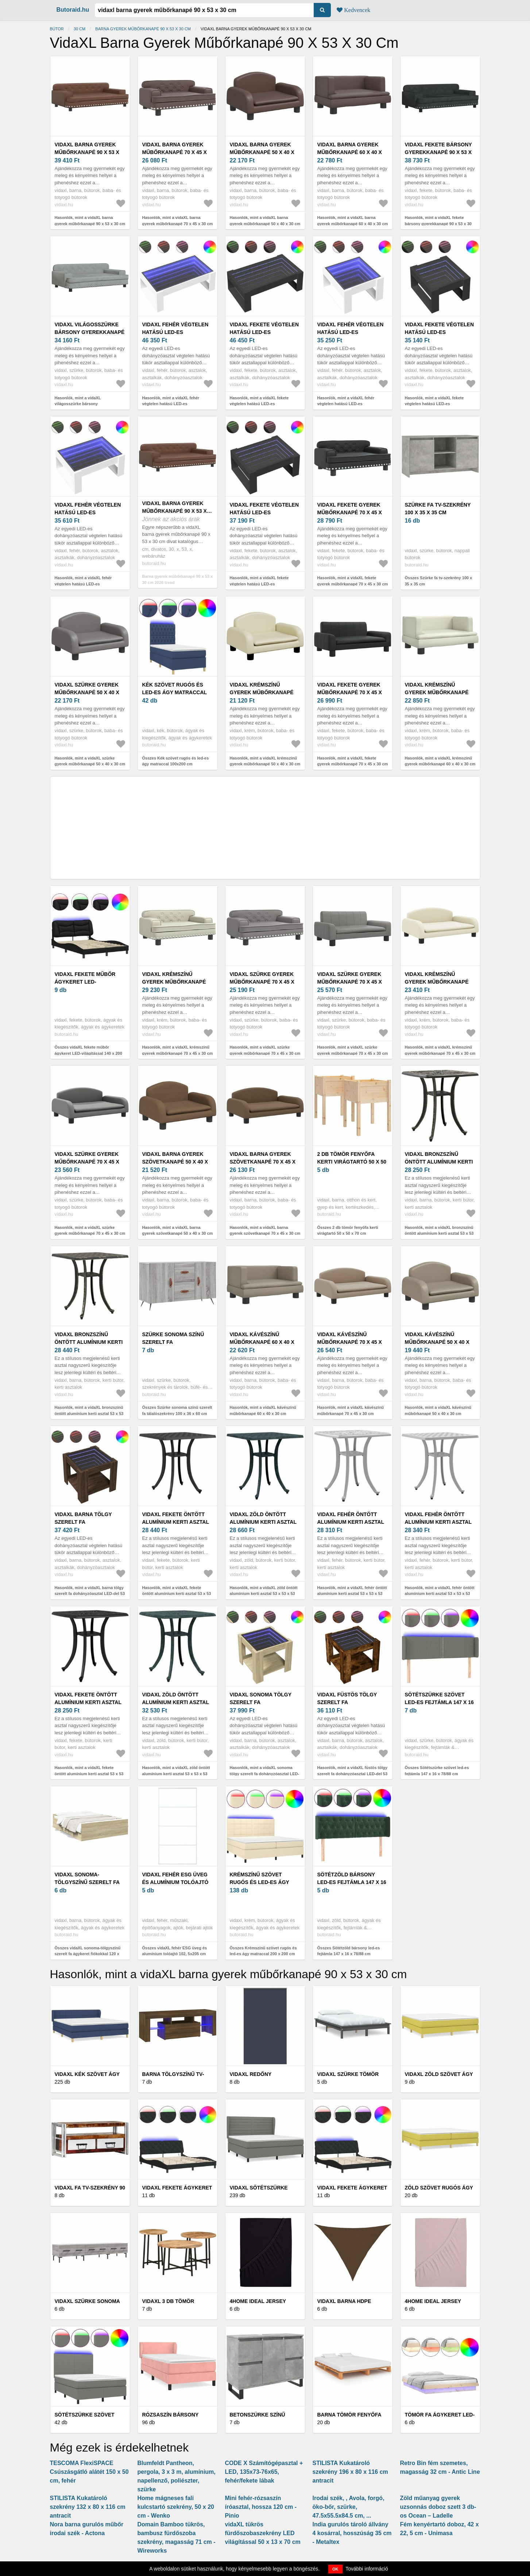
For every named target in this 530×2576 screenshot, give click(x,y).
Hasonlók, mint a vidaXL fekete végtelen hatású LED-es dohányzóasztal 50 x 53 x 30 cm (435, 404)
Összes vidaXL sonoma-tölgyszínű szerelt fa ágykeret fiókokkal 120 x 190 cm (88, 1954)
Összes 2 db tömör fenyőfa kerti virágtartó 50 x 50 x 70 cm (347, 1230)
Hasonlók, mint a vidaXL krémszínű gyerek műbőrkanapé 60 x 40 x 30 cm (440, 761)
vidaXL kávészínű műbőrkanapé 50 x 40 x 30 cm (437, 1342)
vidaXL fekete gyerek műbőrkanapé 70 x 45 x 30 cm (349, 512)
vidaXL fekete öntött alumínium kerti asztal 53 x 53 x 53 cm (175, 1522)
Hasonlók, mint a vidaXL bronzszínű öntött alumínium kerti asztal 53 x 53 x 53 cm (439, 1233)
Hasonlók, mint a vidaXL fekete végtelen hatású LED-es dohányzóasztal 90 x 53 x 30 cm (260, 404)
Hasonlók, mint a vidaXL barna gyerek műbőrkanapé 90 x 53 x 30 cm (90, 220)
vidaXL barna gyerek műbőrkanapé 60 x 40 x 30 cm (349, 152)
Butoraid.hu (73, 10)
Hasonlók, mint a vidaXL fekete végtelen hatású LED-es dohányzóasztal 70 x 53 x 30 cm (260, 584)
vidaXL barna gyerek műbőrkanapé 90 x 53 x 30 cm (87, 152)
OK (335, 2569)
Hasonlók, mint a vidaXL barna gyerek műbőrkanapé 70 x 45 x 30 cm (177, 220)
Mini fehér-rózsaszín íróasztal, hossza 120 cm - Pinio (261, 2507)
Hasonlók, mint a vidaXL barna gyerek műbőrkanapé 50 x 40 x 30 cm (265, 220)
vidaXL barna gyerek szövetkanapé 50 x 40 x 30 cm (175, 1161)
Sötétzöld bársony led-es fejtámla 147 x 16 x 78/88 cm (351, 1882)
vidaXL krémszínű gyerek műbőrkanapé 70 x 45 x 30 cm (174, 981)
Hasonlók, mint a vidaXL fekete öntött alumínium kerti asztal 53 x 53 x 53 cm (176, 1593)
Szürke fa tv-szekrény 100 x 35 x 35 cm (438, 508)
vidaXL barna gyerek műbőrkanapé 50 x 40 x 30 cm (262, 152)
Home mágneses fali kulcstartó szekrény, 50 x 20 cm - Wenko (176, 2507)
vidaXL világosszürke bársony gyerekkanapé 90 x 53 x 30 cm (90, 332)
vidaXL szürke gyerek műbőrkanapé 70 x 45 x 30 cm (262, 981)
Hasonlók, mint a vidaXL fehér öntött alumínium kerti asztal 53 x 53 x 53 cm (352, 1593)
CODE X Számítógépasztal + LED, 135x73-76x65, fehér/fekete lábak (264, 2472)
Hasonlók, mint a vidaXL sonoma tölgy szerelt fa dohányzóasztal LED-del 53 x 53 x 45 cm (264, 1773)
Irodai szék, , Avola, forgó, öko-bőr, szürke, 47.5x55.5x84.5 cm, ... (348, 2507)
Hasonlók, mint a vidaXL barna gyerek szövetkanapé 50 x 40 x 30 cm (177, 1230)
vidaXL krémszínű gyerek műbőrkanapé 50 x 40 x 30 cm (262, 692)
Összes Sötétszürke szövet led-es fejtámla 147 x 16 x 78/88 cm (437, 1770)
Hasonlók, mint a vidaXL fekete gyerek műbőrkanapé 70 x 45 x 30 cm (352, 581)
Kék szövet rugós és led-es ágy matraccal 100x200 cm (174, 692)
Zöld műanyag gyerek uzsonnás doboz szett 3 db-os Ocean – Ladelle (438, 2507)
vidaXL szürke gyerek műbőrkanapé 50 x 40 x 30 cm (87, 692)
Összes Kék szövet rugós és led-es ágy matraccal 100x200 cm (175, 761)
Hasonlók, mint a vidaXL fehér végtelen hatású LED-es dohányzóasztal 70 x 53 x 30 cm (85, 584)
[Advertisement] (265, 828)
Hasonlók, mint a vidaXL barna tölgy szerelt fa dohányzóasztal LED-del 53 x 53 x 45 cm (90, 1593)
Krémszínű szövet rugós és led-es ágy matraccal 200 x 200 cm (263, 1882)
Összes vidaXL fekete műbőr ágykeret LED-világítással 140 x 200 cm (88, 1053)
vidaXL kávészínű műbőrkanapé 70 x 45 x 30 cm (349, 1342)
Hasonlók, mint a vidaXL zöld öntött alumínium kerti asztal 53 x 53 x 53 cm (264, 1593)
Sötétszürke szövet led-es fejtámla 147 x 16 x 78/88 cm (439, 1702)
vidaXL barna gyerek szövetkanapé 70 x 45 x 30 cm (263, 1161)
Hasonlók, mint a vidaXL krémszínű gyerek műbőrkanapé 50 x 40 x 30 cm (265, 761)
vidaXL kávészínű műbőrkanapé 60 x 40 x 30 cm (262, 1342)
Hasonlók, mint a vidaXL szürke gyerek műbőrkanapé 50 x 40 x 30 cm (90, 761)
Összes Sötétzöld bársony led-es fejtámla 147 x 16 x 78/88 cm (348, 1951)
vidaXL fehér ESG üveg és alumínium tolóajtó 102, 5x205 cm (175, 1882)
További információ (366, 2569)
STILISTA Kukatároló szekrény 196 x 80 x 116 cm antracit (350, 2472)
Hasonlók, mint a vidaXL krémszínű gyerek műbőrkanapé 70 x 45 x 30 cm (177, 1050)
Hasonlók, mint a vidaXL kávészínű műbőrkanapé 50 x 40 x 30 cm (438, 1410)
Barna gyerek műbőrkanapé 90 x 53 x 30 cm (143, 29)
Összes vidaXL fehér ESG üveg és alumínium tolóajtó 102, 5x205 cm (174, 1951)
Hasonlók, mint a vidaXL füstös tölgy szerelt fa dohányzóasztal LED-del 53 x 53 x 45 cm (352, 1773)
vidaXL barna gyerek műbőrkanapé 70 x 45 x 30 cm (174, 152)
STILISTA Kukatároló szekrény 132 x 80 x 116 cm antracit (87, 2507)
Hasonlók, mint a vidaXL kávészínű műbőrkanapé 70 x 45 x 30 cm (350, 1410)
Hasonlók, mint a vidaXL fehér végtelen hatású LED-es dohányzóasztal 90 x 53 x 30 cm (172, 404)
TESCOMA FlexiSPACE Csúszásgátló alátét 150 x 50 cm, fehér (89, 2472)
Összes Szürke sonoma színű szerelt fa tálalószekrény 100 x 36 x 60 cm (177, 1410)
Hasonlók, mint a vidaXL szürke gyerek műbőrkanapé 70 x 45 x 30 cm (265, 1050)
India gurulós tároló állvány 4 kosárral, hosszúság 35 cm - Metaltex (352, 2533)
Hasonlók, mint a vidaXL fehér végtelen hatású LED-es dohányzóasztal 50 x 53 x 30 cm (347, 404)
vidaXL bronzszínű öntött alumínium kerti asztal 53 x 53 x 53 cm (439, 1161)
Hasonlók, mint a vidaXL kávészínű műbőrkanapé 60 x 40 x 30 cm (263, 1410)
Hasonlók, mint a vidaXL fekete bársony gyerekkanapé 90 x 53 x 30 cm (438, 223)
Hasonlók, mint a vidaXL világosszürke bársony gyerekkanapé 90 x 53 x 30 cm (83, 404)
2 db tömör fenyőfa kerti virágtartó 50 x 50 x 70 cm (352, 1161)
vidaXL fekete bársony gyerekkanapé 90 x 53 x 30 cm (438, 152)
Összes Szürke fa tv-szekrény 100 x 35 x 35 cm (438, 581)
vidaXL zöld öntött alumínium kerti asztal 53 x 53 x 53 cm (263, 1522)
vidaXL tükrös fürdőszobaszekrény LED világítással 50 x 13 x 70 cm (263, 2533)
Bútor (57, 29)
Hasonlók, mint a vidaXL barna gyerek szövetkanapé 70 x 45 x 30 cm (265, 1230)
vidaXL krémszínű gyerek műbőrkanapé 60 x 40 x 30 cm (437, 692)
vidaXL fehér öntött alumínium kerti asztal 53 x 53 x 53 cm (350, 1522)
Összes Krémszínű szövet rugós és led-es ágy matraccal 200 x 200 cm (263, 1951)
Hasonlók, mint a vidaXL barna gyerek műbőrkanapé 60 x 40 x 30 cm (352, 220)
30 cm (79, 29)
